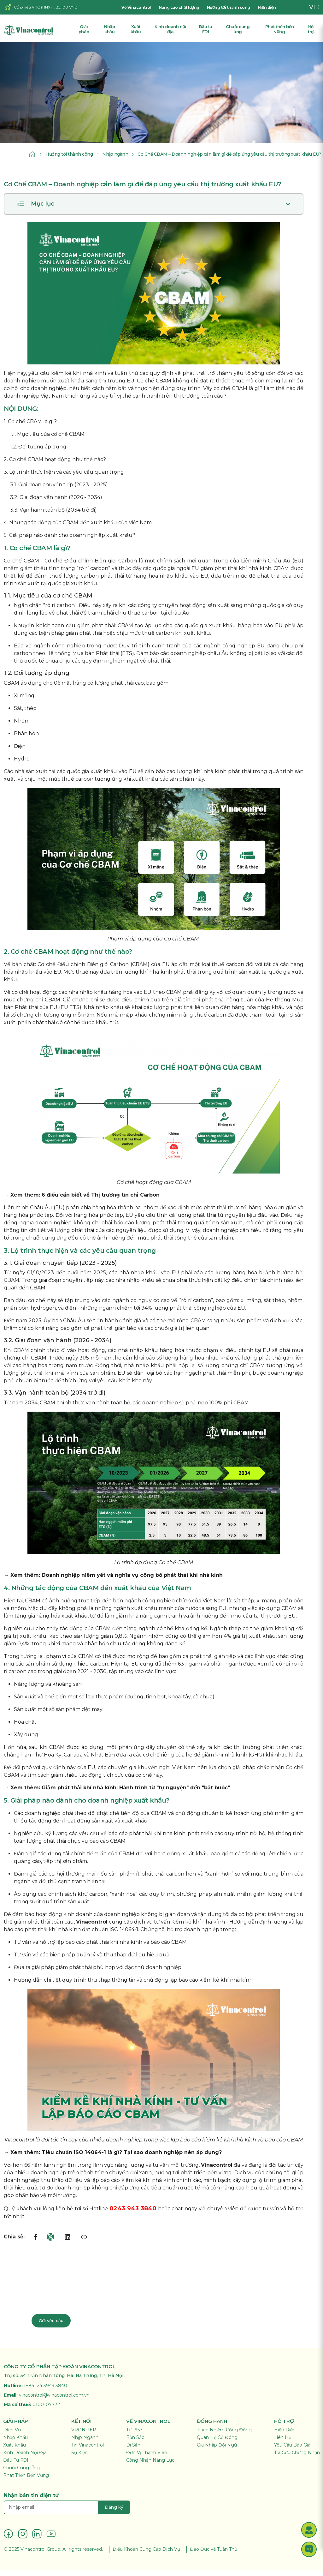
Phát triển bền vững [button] (279, 29)
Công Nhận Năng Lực (150, 2466)
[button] (309, 2529)
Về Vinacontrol (136, 7)
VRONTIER (83, 2435)
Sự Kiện (79, 2458)
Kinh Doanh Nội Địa (25, 2458)
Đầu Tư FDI (15, 2466)
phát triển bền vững (206, 2178)
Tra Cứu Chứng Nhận (297, 2458)
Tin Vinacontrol (87, 2450)
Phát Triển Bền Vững (26, 2481)
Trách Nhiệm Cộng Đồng (224, 2435)
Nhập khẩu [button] (109, 29)
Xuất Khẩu (14, 2450)
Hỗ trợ (311, 29)
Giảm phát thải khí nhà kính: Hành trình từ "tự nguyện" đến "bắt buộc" (136, 1793)
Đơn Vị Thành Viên (146, 2458)
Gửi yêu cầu (52, 2326)
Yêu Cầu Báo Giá (292, 2450)
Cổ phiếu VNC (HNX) (33, 7)
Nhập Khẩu (15, 2443)
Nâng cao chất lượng (179, 7)
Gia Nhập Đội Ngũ (217, 2450)
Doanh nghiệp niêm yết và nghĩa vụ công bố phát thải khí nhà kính (132, 1581)
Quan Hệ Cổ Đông (217, 2443)
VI (312, 7)
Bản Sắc (135, 2443)
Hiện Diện (285, 2435)
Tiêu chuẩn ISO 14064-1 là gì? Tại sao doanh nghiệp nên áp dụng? (132, 2158)
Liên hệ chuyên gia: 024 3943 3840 (79, 2304)
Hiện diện (267, 7)
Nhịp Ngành (84, 2443)
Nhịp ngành (109, 157)
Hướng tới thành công (228, 7)
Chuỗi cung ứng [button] (238, 29)
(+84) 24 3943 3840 (45, 2391)
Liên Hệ (282, 2443)
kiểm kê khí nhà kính (78, 379)
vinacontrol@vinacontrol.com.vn (54, 2401)
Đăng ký (114, 2513)
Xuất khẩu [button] (136, 29)
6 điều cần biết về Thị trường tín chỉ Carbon (101, 1201)
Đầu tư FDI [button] (205, 29)
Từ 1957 (134, 2435)
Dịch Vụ (12, 2435)
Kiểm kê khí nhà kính (198, 1927)
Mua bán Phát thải (95, 659)
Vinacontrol (92, 1927)
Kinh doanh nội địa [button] (170, 29)
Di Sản (133, 2450)
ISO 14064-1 (123, 1935)
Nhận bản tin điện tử (31, 2501)
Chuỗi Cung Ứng (21, 2473)
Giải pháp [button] (84, 29)
